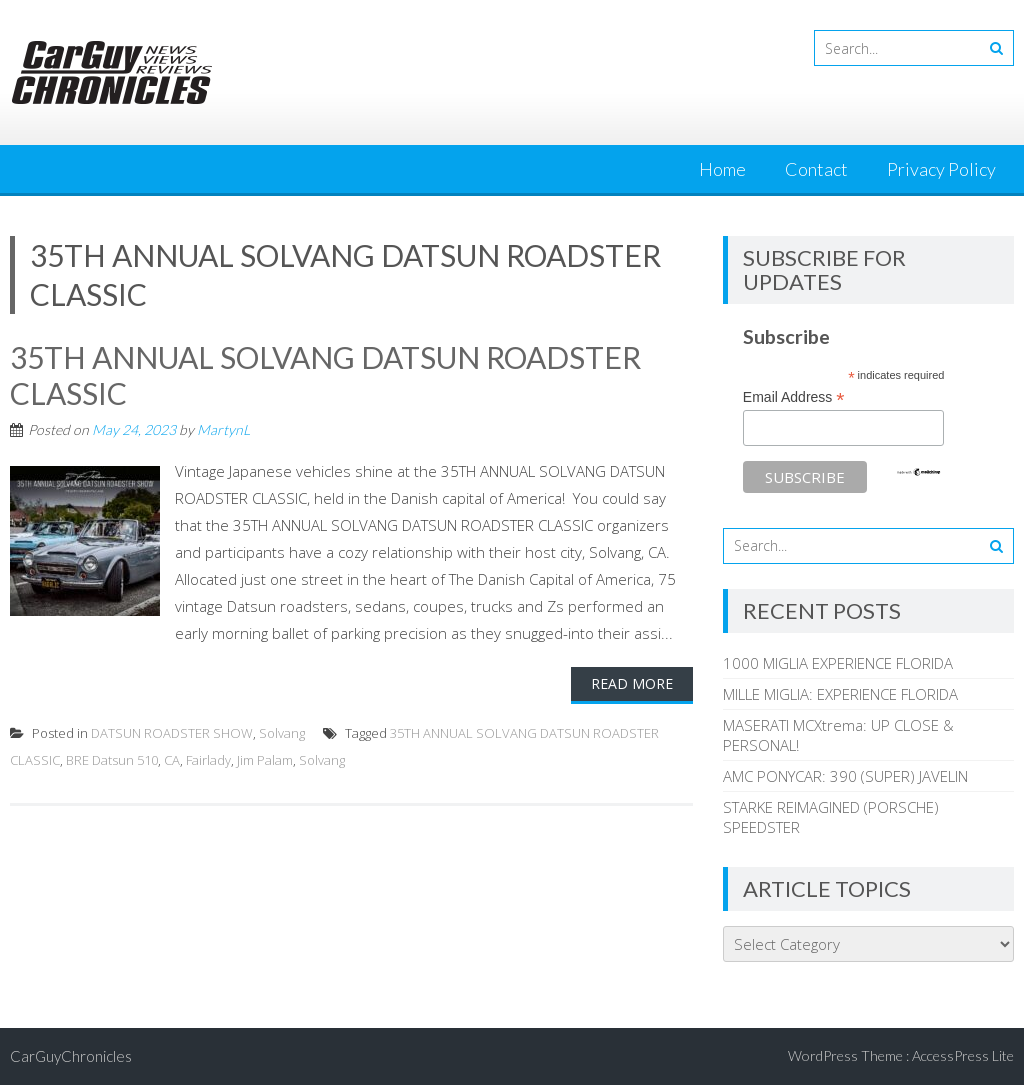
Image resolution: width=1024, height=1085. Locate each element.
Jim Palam (265, 760)
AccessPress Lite (963, 1055)
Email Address (794, 397)
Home (722, 169)
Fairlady (208, 760)
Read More (632, 683)
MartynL (223, 429)
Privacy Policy (941, 169)
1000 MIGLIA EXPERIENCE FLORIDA (838, 663)
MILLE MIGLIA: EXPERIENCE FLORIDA (840, 694)
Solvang (282, 733)
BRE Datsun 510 (112, 760)
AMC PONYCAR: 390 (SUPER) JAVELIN (845, 776)
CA (172, 760)
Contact (816, 169)
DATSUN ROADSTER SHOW (172, 733)
